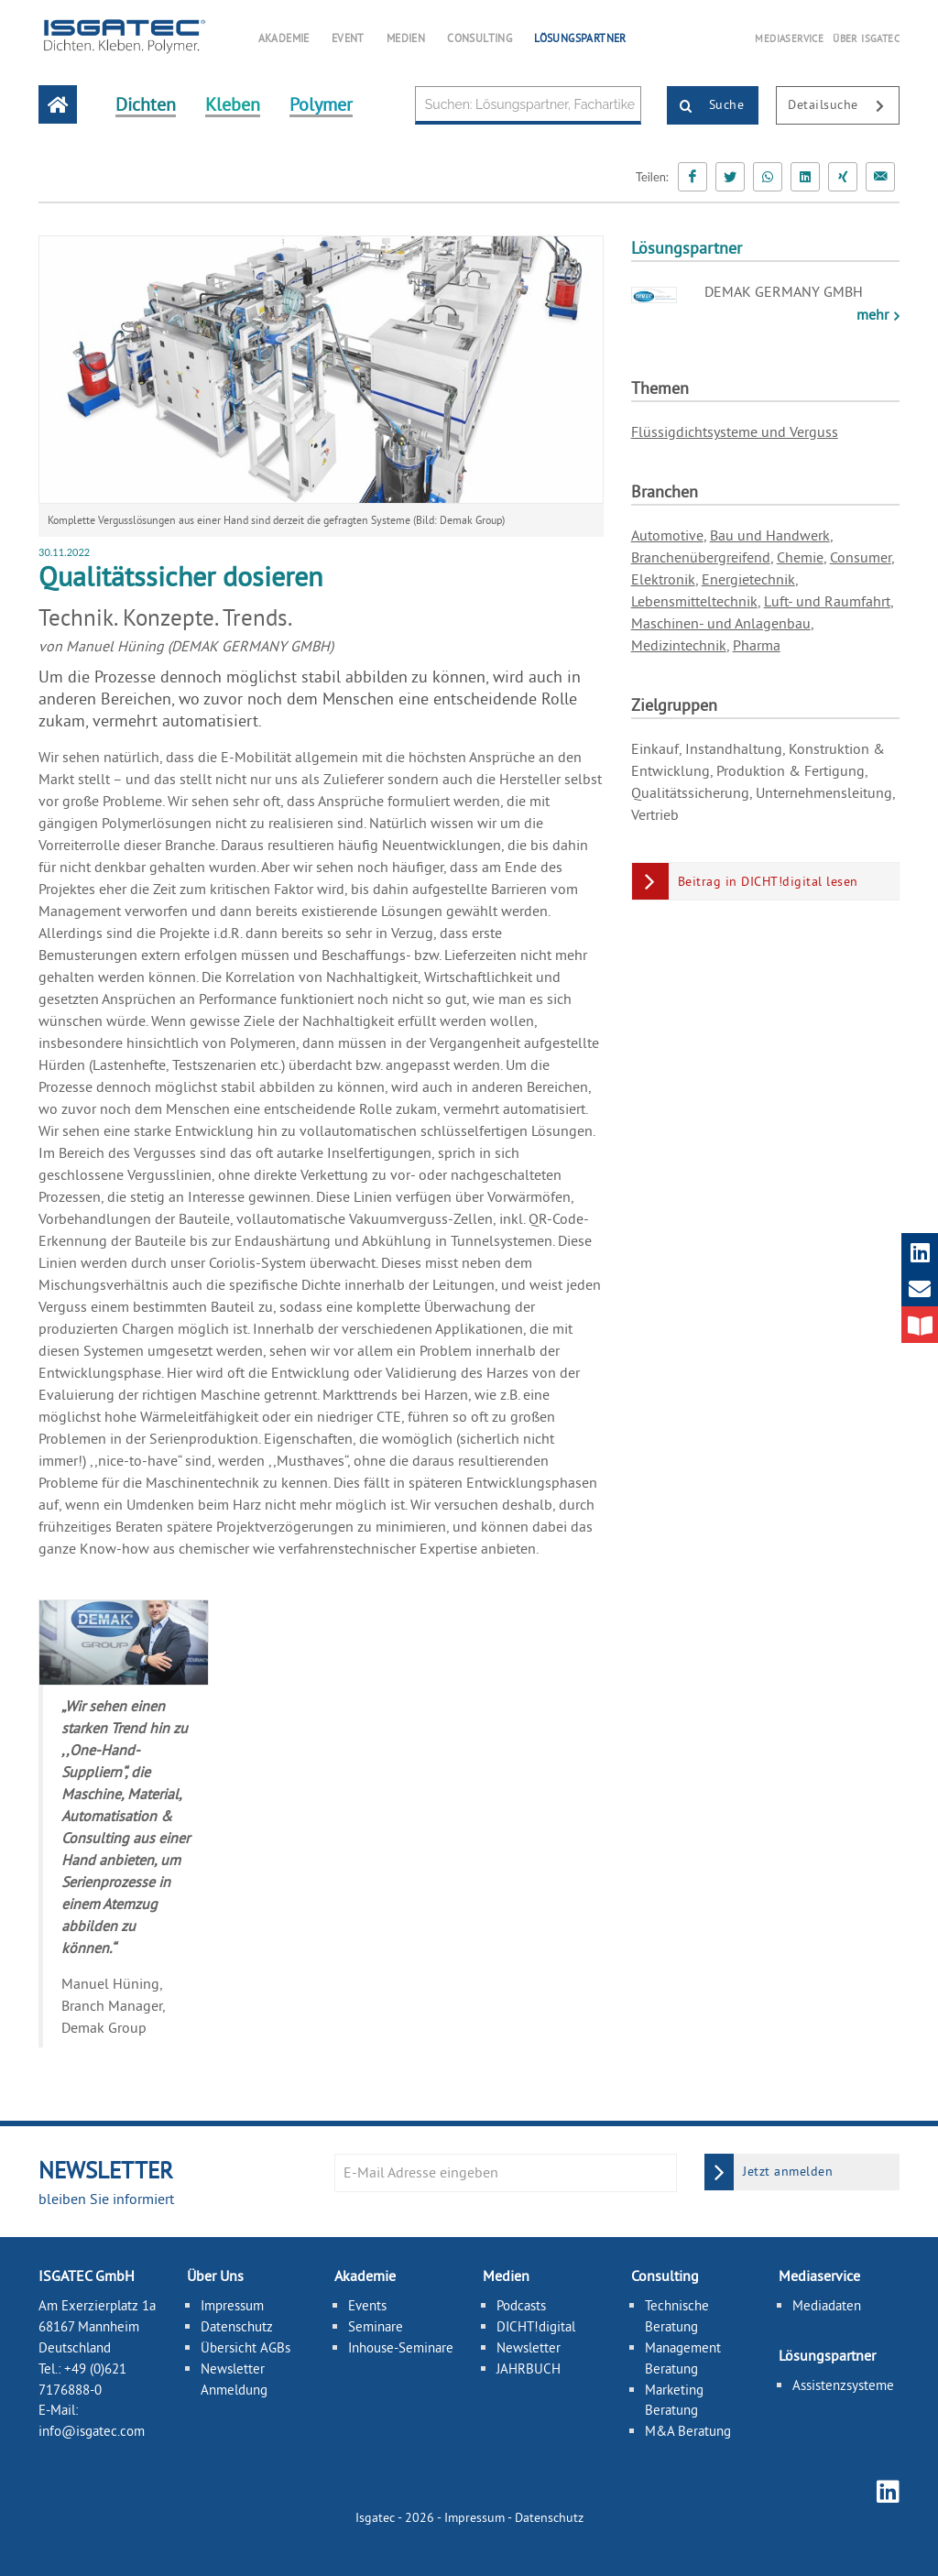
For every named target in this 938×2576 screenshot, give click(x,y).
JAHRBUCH (528, 2368)
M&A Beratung (688, 2431)
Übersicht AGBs (245, 2347)
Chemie (800, 557)
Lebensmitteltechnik (694, 601)
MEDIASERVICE (789, 38)
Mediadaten (826, 2305)
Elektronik (663, 579)
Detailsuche (843, 106)
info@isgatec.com (91, 2431)
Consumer (860, 557)
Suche (706, 106)
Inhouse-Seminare (400, 2347)
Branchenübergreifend (700, 557)
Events (367, 2305)
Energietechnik (748, 579)
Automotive (667, 535)
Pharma (756, 645)
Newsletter (528, 2347)
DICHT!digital (535, 2326)
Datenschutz (237, 2326)
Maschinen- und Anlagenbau (721, 623)
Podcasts (521, 2305)
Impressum (232, 2305)
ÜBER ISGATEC (866, 38)
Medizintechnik (678, 645)
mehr (874, 314)
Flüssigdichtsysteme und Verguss (734, 431)
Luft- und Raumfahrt (827, 601)
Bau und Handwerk (770, 535)
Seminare (375, 2326)
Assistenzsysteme (843, 2385)
